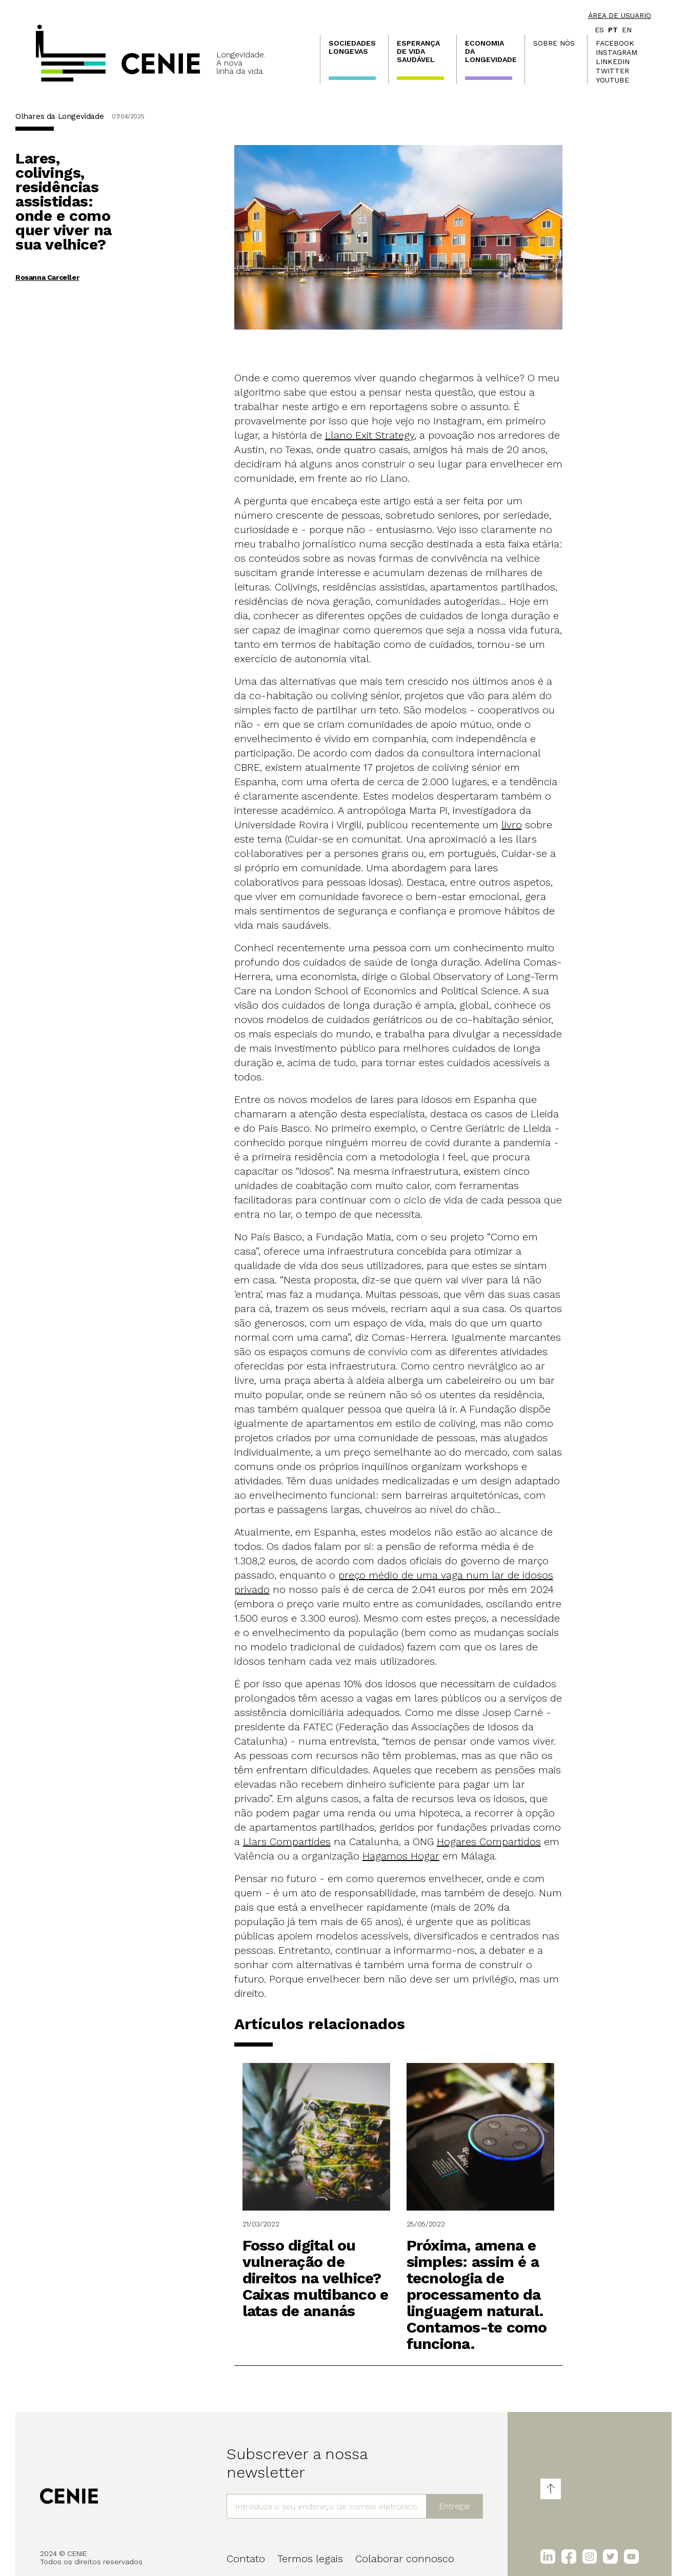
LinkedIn (613, 61)
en (627, 30)
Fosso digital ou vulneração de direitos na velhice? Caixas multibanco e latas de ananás (316, 2278)
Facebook (615, 43)
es (599, 30)
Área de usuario (619, 15)
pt (613, 30)
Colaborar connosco (404, 2558)
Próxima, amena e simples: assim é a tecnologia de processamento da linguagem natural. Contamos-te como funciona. (477, 2294)
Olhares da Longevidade (59, 116)
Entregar (455, 2506)
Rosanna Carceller (47, 277)
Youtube (612, 80)
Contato (246, 2558)
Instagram (616, 52)
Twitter (612, 71)
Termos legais (310, 2558)
